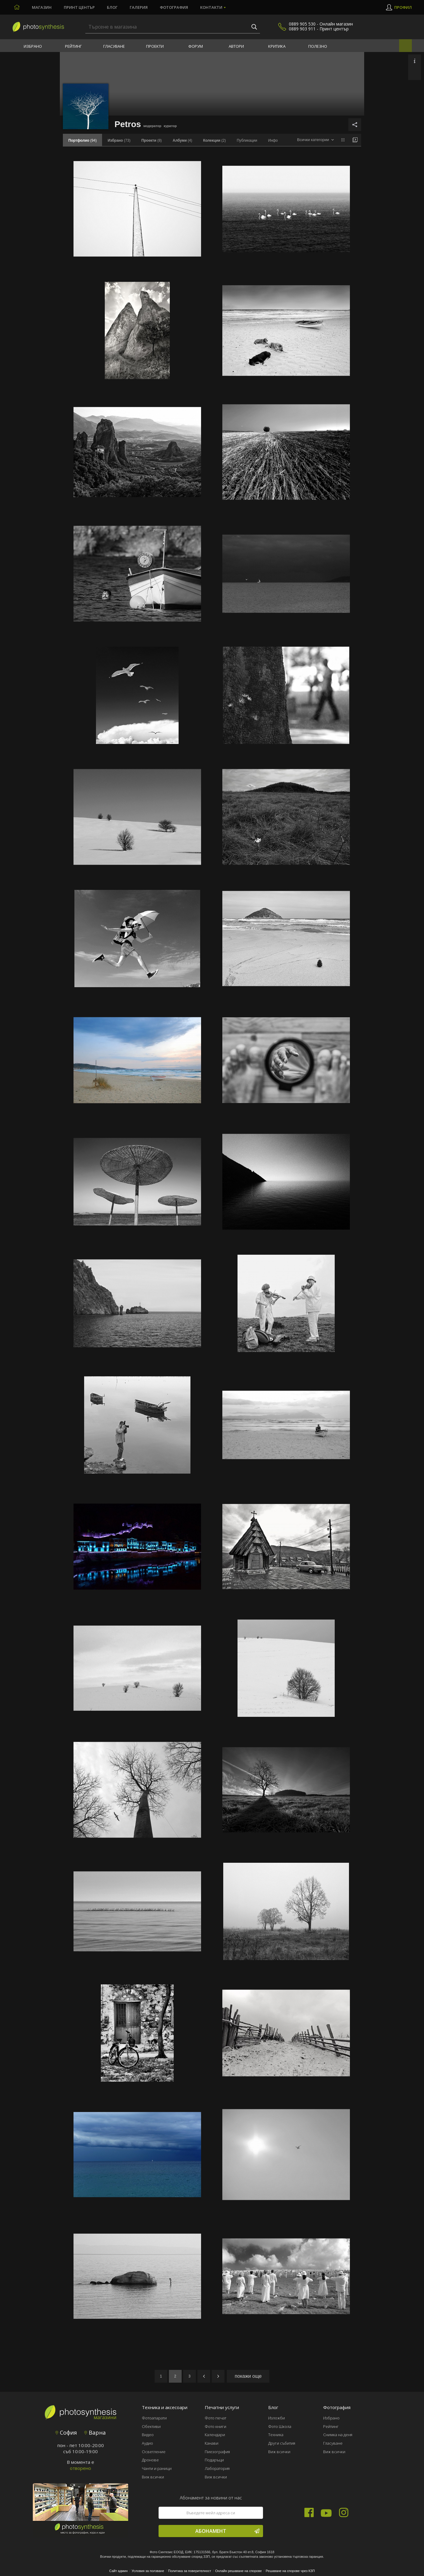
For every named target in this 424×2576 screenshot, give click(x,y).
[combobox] (315, 140)
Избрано (33, 46)
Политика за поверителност (189, 2571)
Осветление (154, 2451)
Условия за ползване (148, 2571)
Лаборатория (217, 2468)
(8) (151, 140)
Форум (195, 46)
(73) (119, 140)
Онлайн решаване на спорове (238, 2571)
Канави (211, 2443)
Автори (236, 46)
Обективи (151, 2426)
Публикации (247, 140)
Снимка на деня (337, 2434)
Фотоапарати (154, 2418)
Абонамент (227, 2531)
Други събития (281, 2443)
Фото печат (215, 2418)
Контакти (211, 7)
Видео (148, 2434)
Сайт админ (118, 2571)
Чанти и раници (157, 2468)
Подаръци (214, 2460)
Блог (112, 7)
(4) (182, 140)
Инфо (273, 140)
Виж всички (153, 2477)
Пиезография (217, 2451)
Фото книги (215, 2426)
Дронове (150, 2460)
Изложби (276, 2418)
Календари (215, 2434)
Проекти (155, 46)
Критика (277, 46)
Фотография (174, 7)
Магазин (42, 7)
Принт (79, 7)
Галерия (139, 7)
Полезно (317, 46)
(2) (214, 140)
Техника (275, 2434)
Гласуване (114, 46)
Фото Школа (279, 2426)
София (66, 2432)
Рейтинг (73, 46)
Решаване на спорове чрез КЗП (290, 2571)
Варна (95, 2432)
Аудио (147, 2443)
